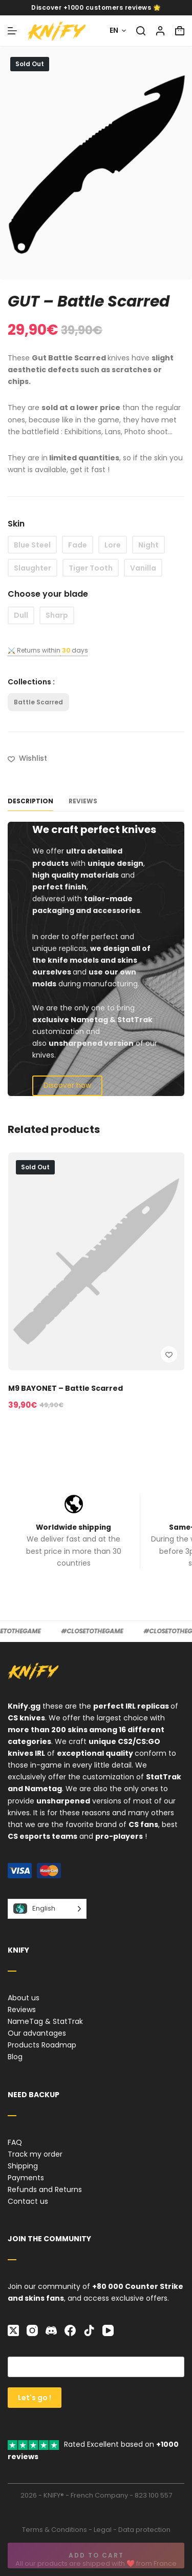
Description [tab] (30, 801)
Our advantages (37, 2033)
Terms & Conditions (54, 2529)
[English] (118, 30)
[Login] (160, 30)
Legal (103, 2529)
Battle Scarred (38, 702)
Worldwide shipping (73, 1527)
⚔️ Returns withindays (48, 650)
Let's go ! (34, 2397)
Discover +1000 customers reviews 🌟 (96, 7)
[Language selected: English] (47, 1909)
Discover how (67, 1085)
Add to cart (96, 2555)
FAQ (15, 2142)
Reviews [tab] (83, 801)
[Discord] (51, 2330)
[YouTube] (108, 2330)
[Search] (140, 30)
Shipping (23, 2166)
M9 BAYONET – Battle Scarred (65, 1388)
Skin (16, 524)
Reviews (22, 2009)
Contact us (28, 2201)
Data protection (144, 2529)
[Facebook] (70, 2330)
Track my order (35, 2154)
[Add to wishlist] (27, 758)
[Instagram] (32, 2330)
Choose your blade (48, 594)
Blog (15, 2057)
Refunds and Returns (45, 2189)
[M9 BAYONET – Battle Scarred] (96, 1261)
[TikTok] (89, 2330)
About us (23, 1998)
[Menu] (12, 30)
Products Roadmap (42, 2045)
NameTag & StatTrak (45, 2021)
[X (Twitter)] (13, 2330)
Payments (26, 2178)
